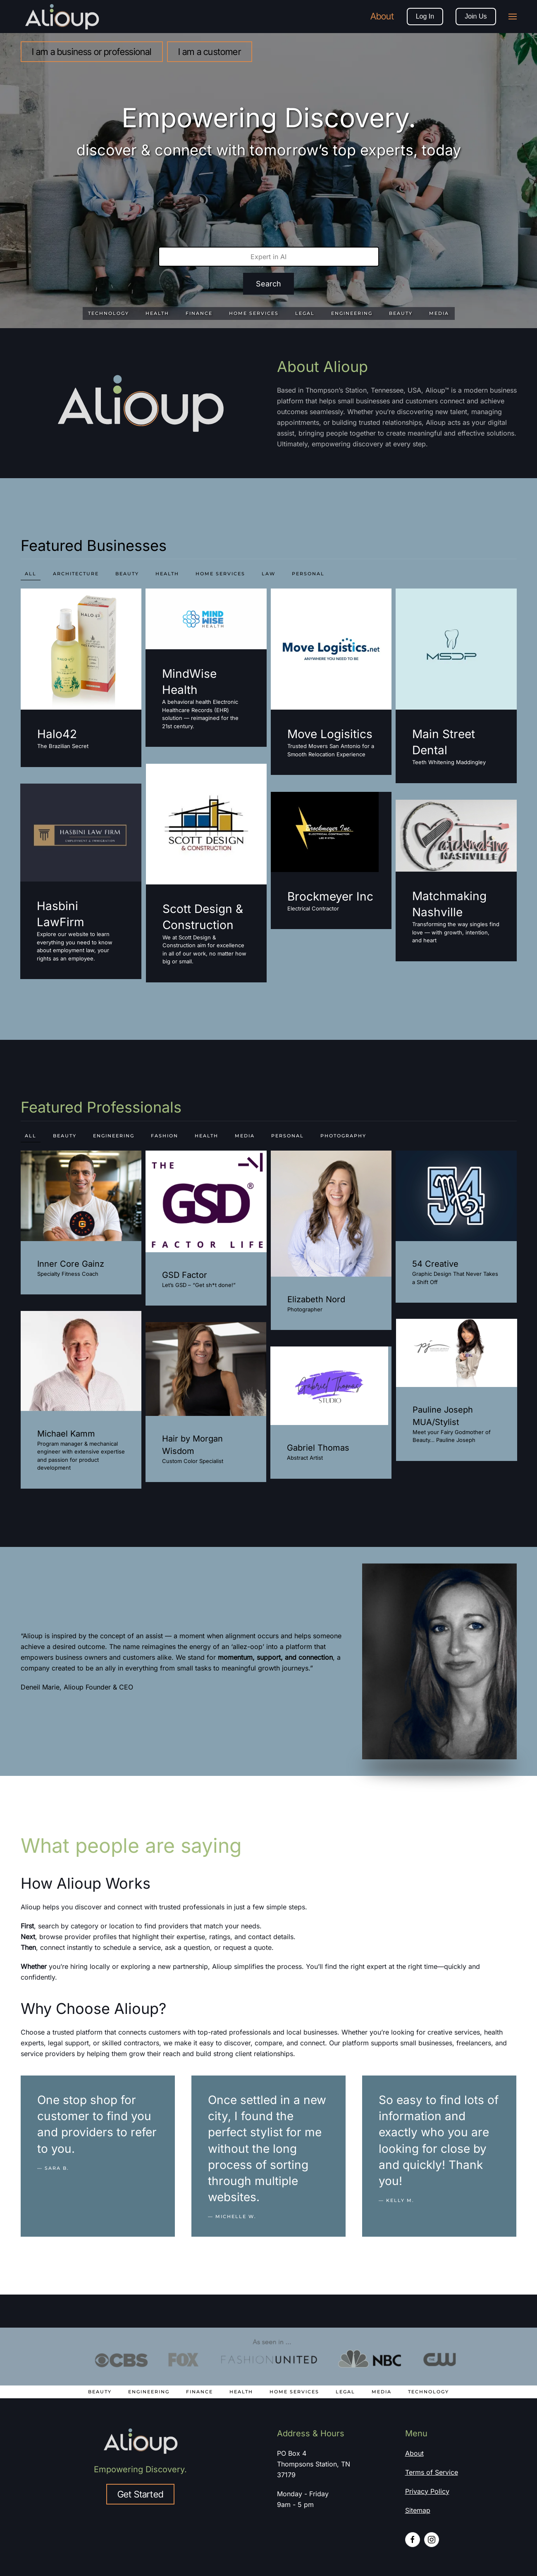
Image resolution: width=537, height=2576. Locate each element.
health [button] (167, 574)
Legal (345, 2392)
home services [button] (220, 574)
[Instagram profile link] (431, 2539)
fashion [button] (164, 1136)
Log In (425, 16)
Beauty (100, 2392)
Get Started (140, 2494)
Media (381, 2392)
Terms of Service (431, 2472)
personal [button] (308, 574)
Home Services (294, 2392)
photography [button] (343, 1136)
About (382, 16)
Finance (199, 2392)
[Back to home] (63, 16)
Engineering (148, 2392)
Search (268, 283)
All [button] (30, 574)
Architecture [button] (76, 574)
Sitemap (417, 2510)
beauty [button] (127, 574)
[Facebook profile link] (412, 2539)
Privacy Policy (427, 2491)
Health (241, 2392)
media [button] (245, 1136)
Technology (428, 2392)
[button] (512, 16)
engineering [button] (113, 1136)
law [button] (268, 574)
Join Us (476, 16)
